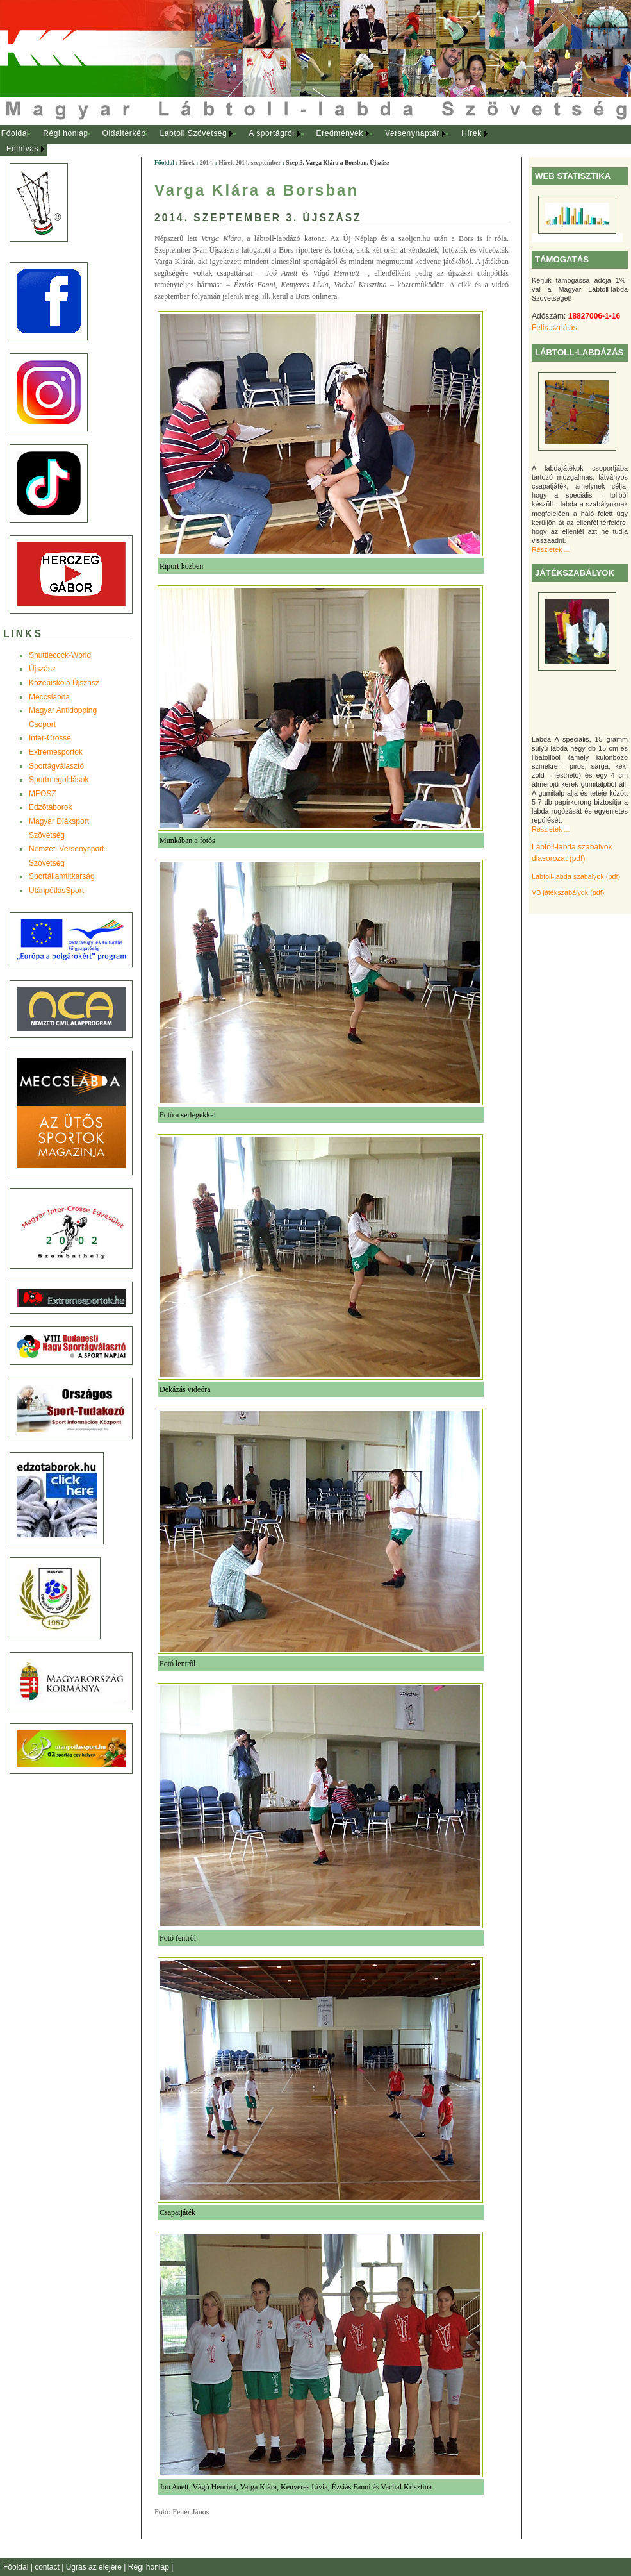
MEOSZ (42, 793)
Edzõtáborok (50, 807)
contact (48, 2567)
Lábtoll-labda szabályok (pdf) (576, 876)
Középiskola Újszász (64, 682)
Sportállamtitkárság (62, 876)
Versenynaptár (412, 133)
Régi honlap (65, 133)
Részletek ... (551, 549)
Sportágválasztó (56, 766)
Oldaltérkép (124, 133)
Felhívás (22, 148)
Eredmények (339, 133)
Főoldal (15, 133)
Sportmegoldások (58, 779)
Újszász (42, 668)
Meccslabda (49, 696)
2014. (207, 162)
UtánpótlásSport (56, 890)
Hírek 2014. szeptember (249, 162)
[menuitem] (15, 134)
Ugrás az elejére (95, 2567)
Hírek (471, 133)
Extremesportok (56, 752)
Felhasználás (554, 327)
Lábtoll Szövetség (193, 133)
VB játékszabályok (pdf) (568, 892)
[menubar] (256, 141)
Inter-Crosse (50, 737)
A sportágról (271, 133)
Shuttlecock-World (60, 655)
